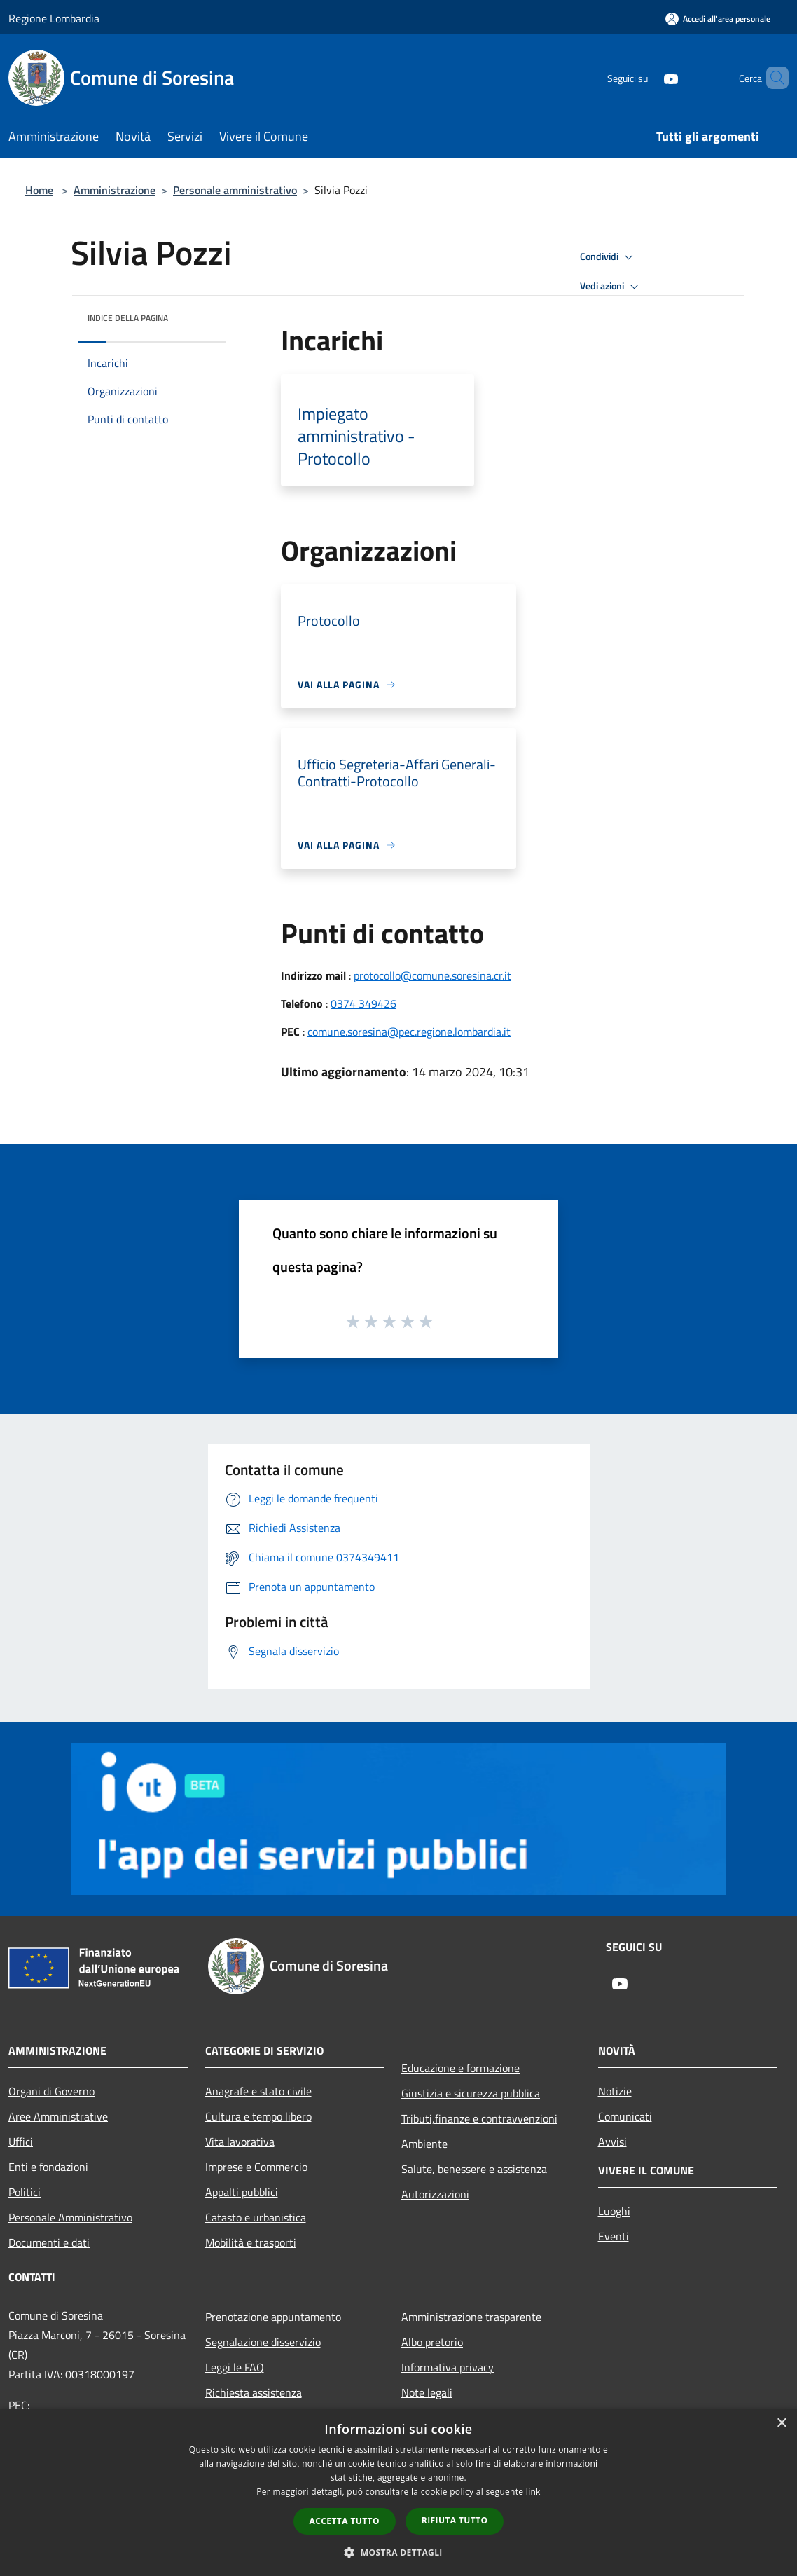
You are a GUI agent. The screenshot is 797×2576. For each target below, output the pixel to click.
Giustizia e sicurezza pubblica (470, 2093)
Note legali (426, 2392)
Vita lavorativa (240, 2141)
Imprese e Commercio (256, 2166)
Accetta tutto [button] (345, 2521)
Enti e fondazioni (48, 2166)
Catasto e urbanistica (255, 2217)
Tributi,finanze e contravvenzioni (479, 2118)
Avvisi (612, 2141)
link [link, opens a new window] (533, 2492)
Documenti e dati (49, 2242)
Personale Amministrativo (70, 2217)
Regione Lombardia (53, 18)
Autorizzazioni (435, 2194)
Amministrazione (114, 189)
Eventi (613, 2236)
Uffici (20, 2141)
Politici (24, 2192)
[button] (398, 2552)
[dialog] (398, 2492)
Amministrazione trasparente (471, 2316)
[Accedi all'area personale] (718, 18)
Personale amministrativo (235, 189)
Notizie (615, 2091)
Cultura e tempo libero (258, 2116)
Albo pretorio (432, 2342)
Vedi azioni (611, 286)
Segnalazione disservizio (263, 2342)
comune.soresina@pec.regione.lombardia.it (409, 1031)
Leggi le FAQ (234, 2367)
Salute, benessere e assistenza (474, 2168)
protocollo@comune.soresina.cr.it (432, 975)
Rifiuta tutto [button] (455, 2520)
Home (39, 189)
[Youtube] (647, 77)
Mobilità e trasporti (250, 2242)
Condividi (608, 257)
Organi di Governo (51, 2091)
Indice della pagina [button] (128, 317)
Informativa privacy (447, 2367)
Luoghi (614, 2210)
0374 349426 (363, 1003)
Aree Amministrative (58, 2116)
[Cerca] (772, 78)
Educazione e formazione (460, 2068)
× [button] (781, 2423)
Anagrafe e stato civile (258, 2091)
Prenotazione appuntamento (273, 2316)
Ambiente (424, 2143)
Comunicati (625, 2116)
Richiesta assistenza (253, 2392)
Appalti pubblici (241, 2192)
